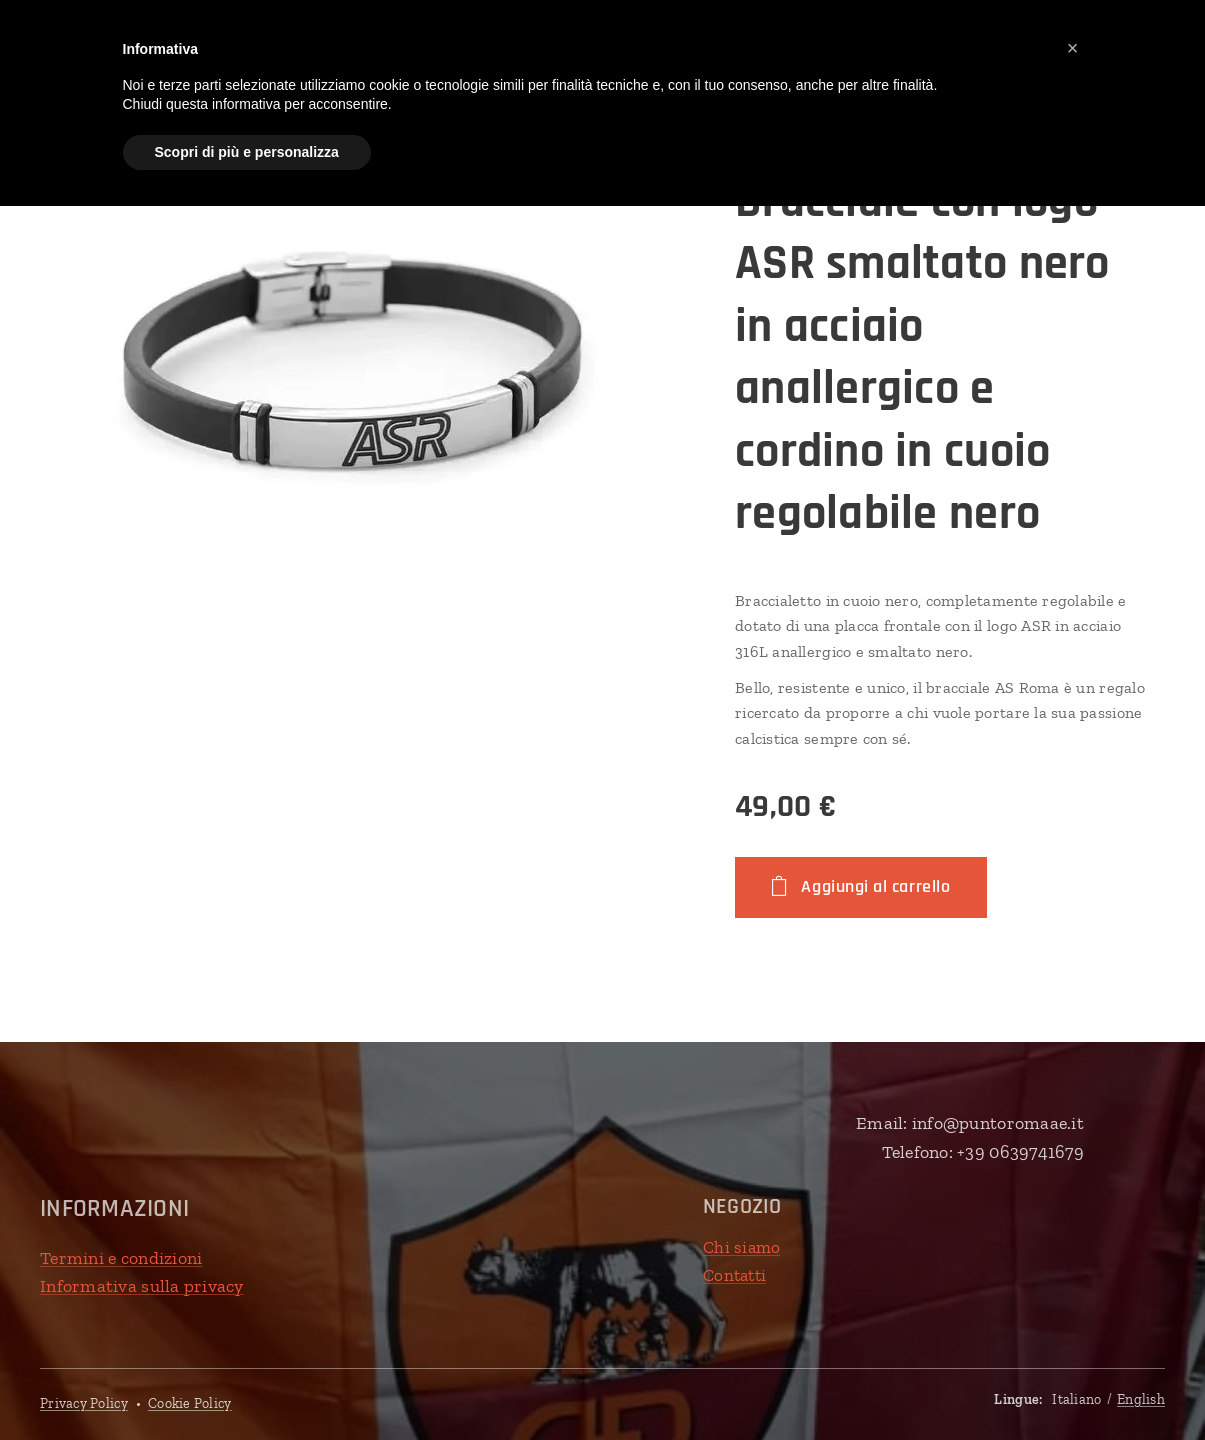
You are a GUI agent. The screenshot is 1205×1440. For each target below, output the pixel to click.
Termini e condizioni (121, 1257)
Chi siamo (741, 1247)
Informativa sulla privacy (142, 1286)
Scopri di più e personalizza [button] (247, 152)
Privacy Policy (84, 1403)
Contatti (734, 1274)
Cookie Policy (190, 1403)
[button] (1073, 48)
